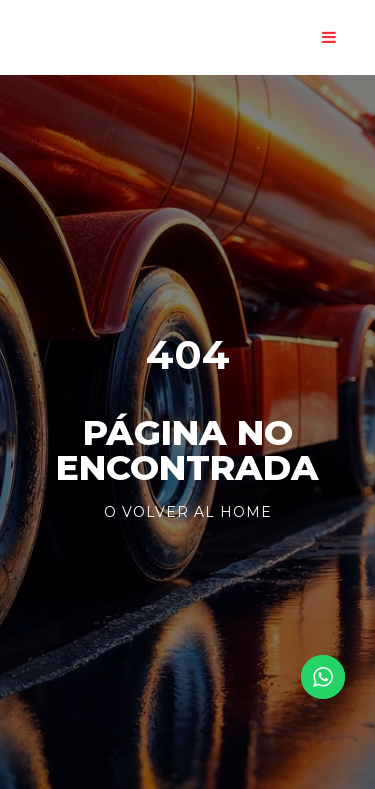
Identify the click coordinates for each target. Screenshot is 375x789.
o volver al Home (188, 512)
